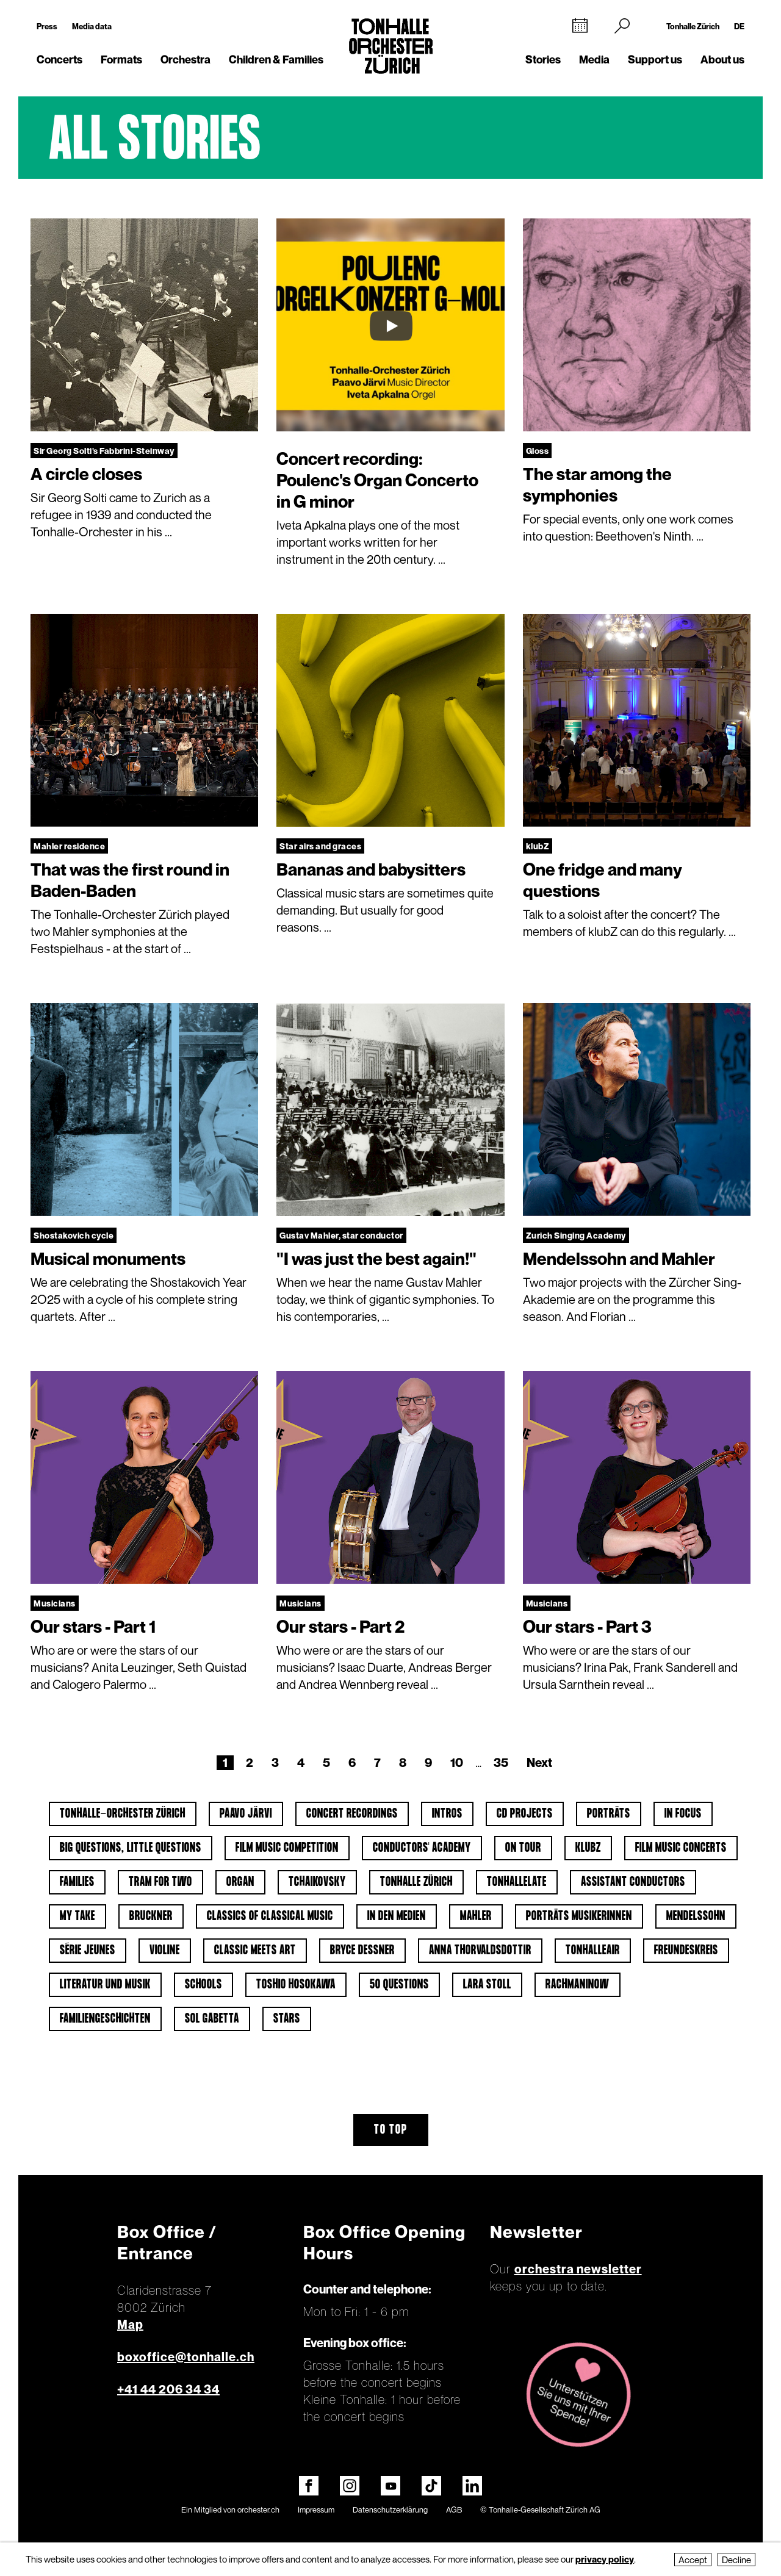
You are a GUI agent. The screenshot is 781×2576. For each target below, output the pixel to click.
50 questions (399, 1984)
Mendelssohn (695, 1916)
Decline (736, 2559)
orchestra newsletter (578, 2269)
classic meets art (255, 1950)
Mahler (476, 1916)
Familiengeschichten (105, 2019)
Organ (240, 1882)
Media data (92, 26)
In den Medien (396, 1916)
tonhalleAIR (593, 1950)
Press (47, 26)
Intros (447, 1814)
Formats (121, 59)
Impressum (316, 2509)
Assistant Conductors (633, 1882)
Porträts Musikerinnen (579, 1916)
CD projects (525, 1814)
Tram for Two (160, 1882)
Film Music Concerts (681, 1848)
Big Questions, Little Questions (130, 1848)
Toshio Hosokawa (296, 1984)
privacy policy (604, 2558)
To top (391, 2130)
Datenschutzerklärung (390, 2509)
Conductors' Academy (422, 1848)
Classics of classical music (270, 1916)
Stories (543, 59)
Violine (164, 1950)
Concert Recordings (352, 1814)
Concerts (59, 59)
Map (130, 2324)
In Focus (683, 1814)
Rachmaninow (577, 1984)
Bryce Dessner (362, 1950)
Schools (203, 1984)
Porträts (608, 1814)
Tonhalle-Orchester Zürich (122, 1814)
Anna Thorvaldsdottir (480, 1950)
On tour (523, 1848)
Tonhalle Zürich (692, 26)
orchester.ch (258, 2509)
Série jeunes (87, 1950)
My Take (77, 1916)
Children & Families (276, 59)
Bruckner (151, 1916)
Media (594, 59)
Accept (692, 2559)
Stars (286, 2019)
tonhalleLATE (517, 1882)
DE (739, 26)
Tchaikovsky (317, 1882)
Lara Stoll (487, 1984)
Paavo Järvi (246, 1814)
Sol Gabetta (212, 2019)
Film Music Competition (287, 1848)
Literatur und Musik (105, 1984)
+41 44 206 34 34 (168, 2389)
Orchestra (185, 59)
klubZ (588, 1848)
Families (77, 1882)
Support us (655, 59)
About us (722, 59)
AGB (454, 2509)
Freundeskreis (686, 1950)
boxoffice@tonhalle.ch (185, 2357)
